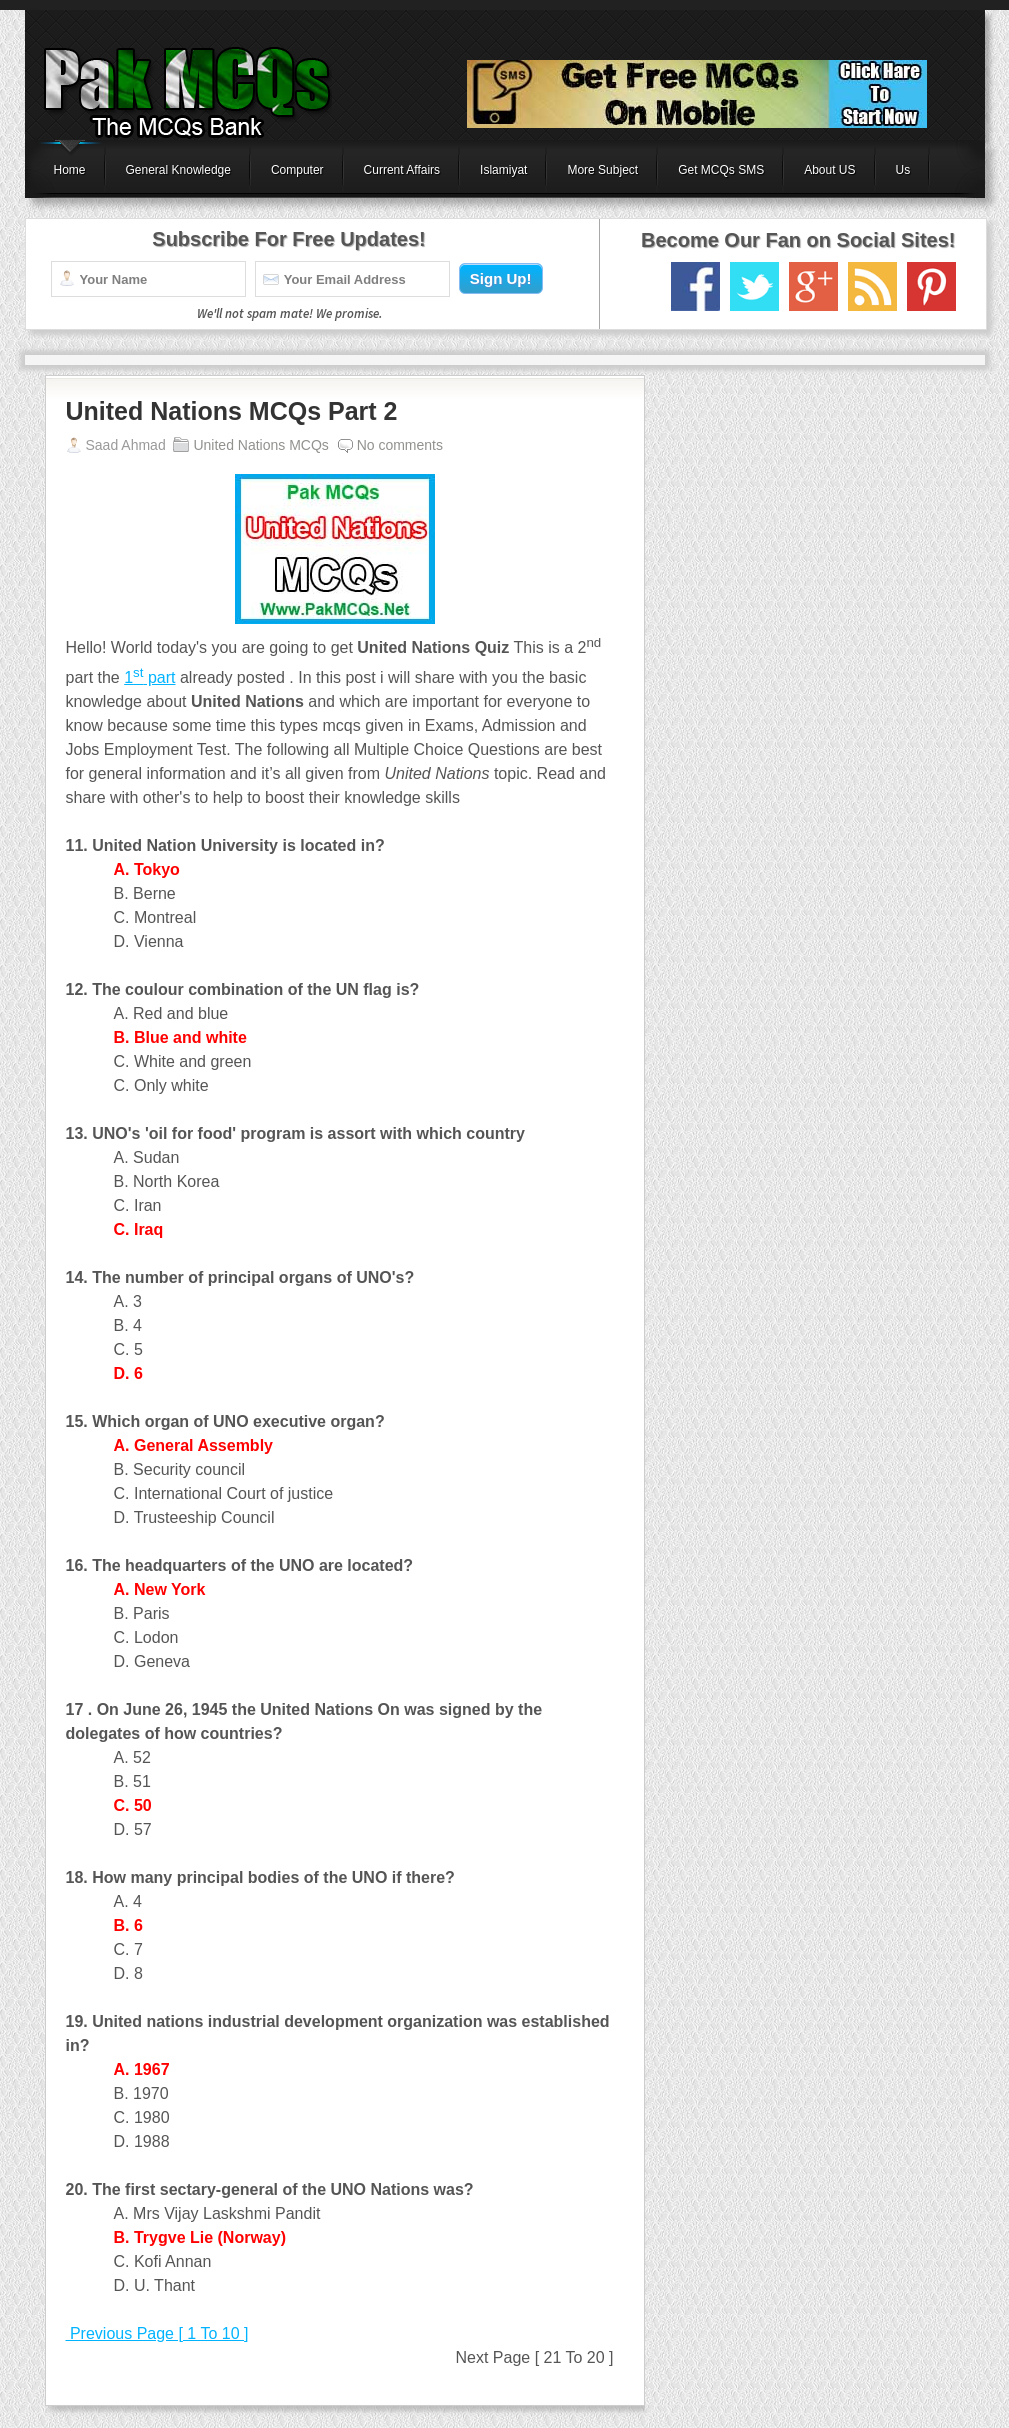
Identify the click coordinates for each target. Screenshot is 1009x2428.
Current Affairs (402, 170)
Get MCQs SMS (721, 170)
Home (70, 170)
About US (829, 170)
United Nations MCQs (260, 445)
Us (903, 170)
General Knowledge (178, 170)
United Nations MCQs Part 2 (232, 411)
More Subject (602, 170)
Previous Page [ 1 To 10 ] (157, 2333)
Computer (297, 170)
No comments (400, 445)
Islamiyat (503, 170)
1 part (149, 677)
